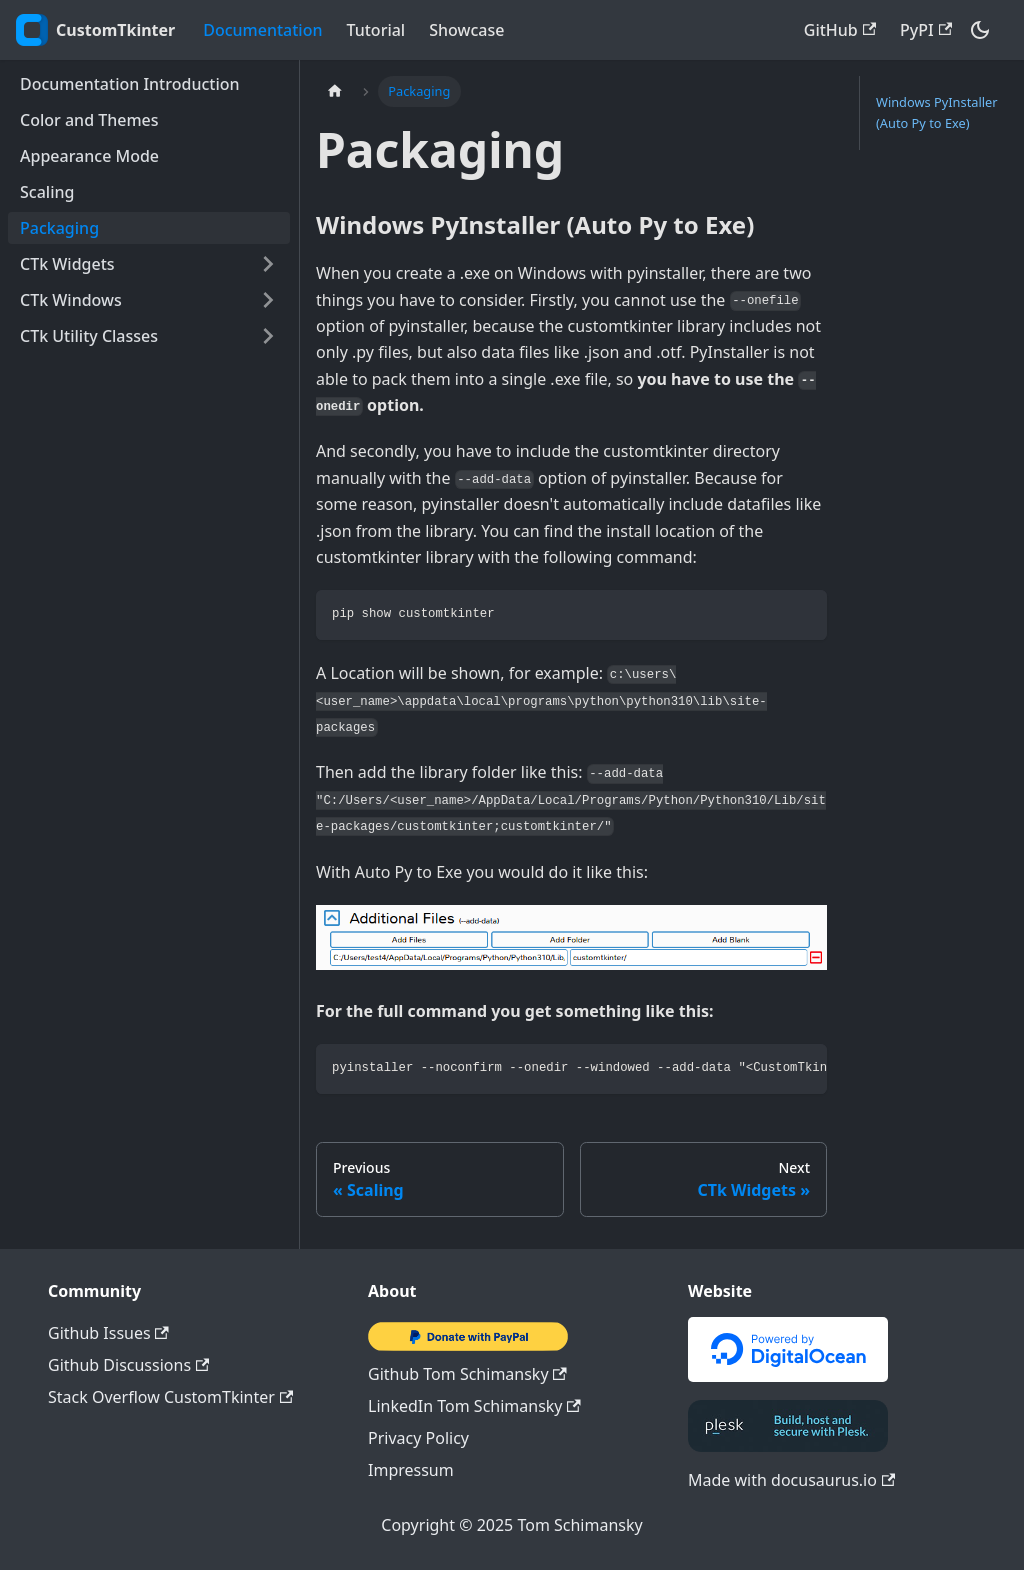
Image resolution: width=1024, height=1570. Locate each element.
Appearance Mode (89, 156)
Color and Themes (89, 120)
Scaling (47, 192)
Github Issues (108, 1333)
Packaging (59, 228)
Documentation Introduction (130, 84)
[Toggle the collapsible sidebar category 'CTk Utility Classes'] (268, 336)
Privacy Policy (418, 1438)
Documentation (262, 30)
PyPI (926, 30)
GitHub (840, 30)
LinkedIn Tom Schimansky (474, 1406)
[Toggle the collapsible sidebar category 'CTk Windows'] (268, 300)
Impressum (411, 1470)
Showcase (466, 30)
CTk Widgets (67, 264)
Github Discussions (128, 1365)
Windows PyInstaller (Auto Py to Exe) (937, 112)
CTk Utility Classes (89, 336)
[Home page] (335, 91)
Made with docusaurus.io (791, 1480)
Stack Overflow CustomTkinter (170, 1397)
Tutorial (376, 30)
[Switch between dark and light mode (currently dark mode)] (980, 30)
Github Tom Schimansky (467, 1374)
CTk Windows (71, 300)
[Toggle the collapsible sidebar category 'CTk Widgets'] (268, 264)
